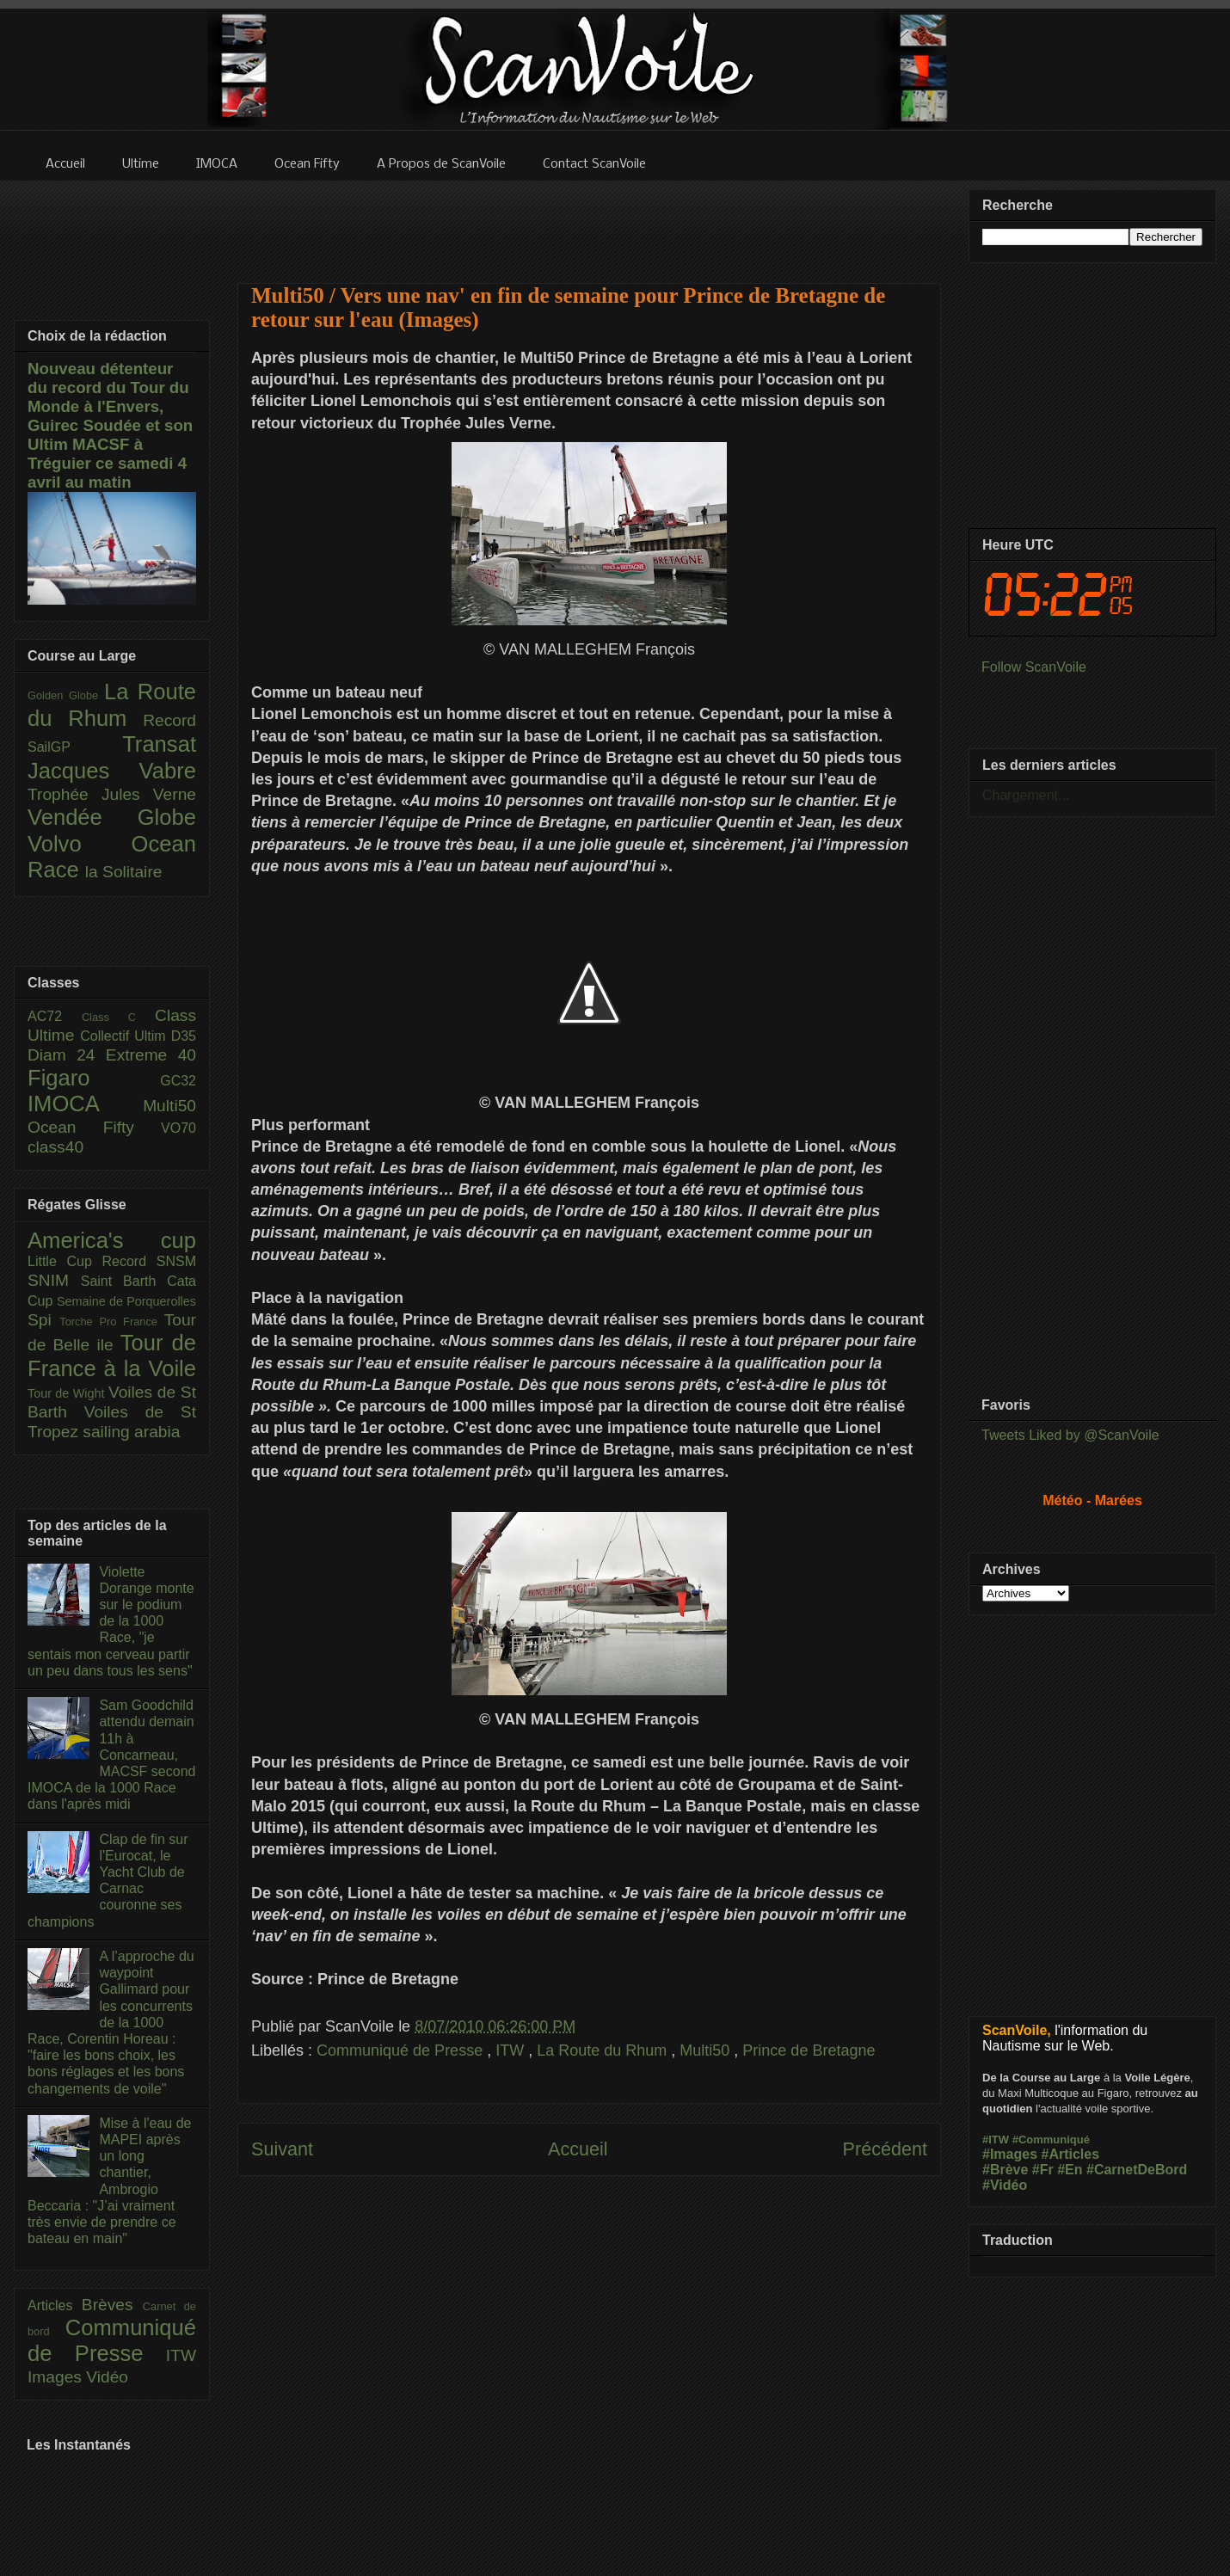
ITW (511, 2050)
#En (1069, 2169)
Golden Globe (66, 695)
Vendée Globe (112, 817)
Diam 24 (67, 1055)
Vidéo (107, 2377)
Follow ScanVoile (1033, 667)
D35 (183, 1036)
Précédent (885, 2149)
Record (169, 720)
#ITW (995, 2139)
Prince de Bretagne (808, 2050)
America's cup (112, 1240)
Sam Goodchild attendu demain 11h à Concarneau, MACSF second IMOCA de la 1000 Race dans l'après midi (111, 1754)
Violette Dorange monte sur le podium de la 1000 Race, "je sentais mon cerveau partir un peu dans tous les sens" (111, 1621)
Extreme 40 (151, 1055)
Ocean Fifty (94, 1127)
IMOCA (85, 1103)
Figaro (94, 1078)
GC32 (178, 1080)
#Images (1009, 2154)
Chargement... (1025, 795)
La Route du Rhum (604, 2050)
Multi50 (707, 2050)
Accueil (578, 2149)
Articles (55, 2305)
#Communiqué (1051, 2139)
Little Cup (65, 1261)
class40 (55, 1147)
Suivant (282, 2149)
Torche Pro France (111, 1321)
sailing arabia (131, 1432)
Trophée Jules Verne (112, 794)
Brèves (112, 2305)
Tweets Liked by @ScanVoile (1070, 1435)
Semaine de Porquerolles (126, 1301)
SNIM (54, 1280)
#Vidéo (1004, 2185)
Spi (43, 1320)
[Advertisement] (589, 221)
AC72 (55, 1016)
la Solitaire (124, 872)
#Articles (1071, 2154)
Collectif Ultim (125, 1036)
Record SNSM (149, 1261)
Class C (118, 1017)
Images (57, 2377)
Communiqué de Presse (402, 2050)
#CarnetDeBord (1136, 2169)
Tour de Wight (68, 1393)
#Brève (1005, 2169)
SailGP (75, 747)
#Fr (1043, 2169)
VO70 (178, 1128)
